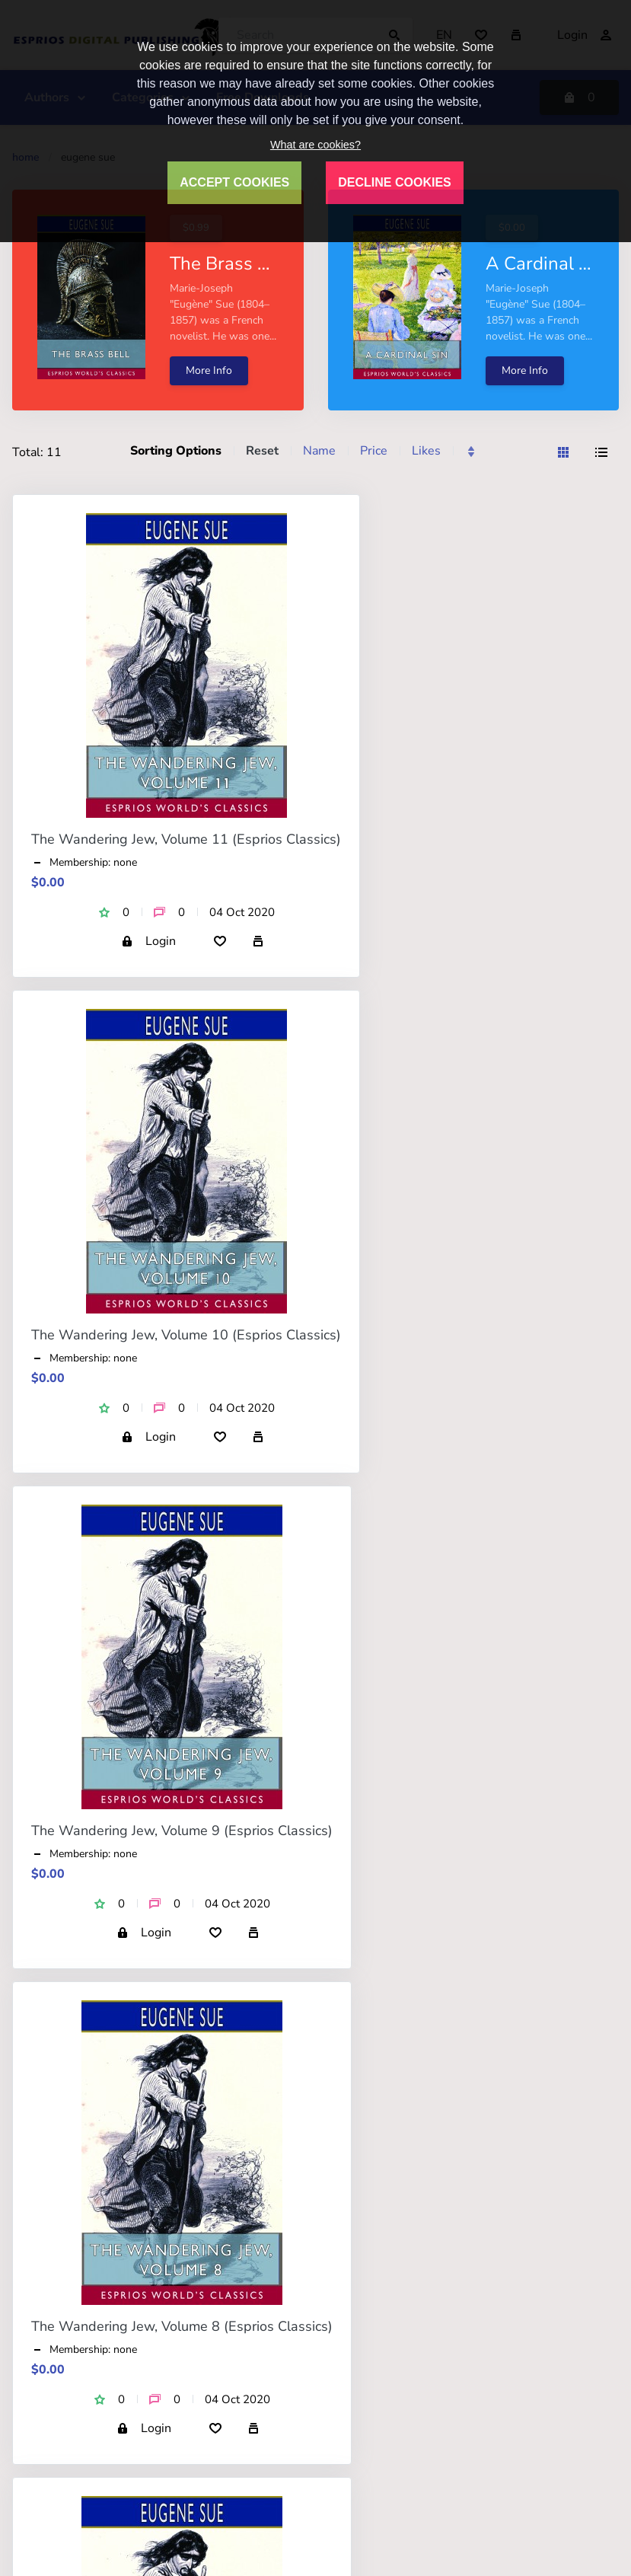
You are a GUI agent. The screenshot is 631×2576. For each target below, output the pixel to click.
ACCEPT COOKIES (234, 182)
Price (373, 450)
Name (319, 450)
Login (148, 941)
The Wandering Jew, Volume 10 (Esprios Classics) (186, 1335)
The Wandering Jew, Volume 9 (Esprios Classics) (182, 1830)
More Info (209, 370)
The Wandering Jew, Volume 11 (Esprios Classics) (186, 839)
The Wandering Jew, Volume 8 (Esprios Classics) (182, 2326)
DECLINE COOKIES (394, 182)
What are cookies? (315, 145)
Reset (262, 450)
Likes (426, 450)
